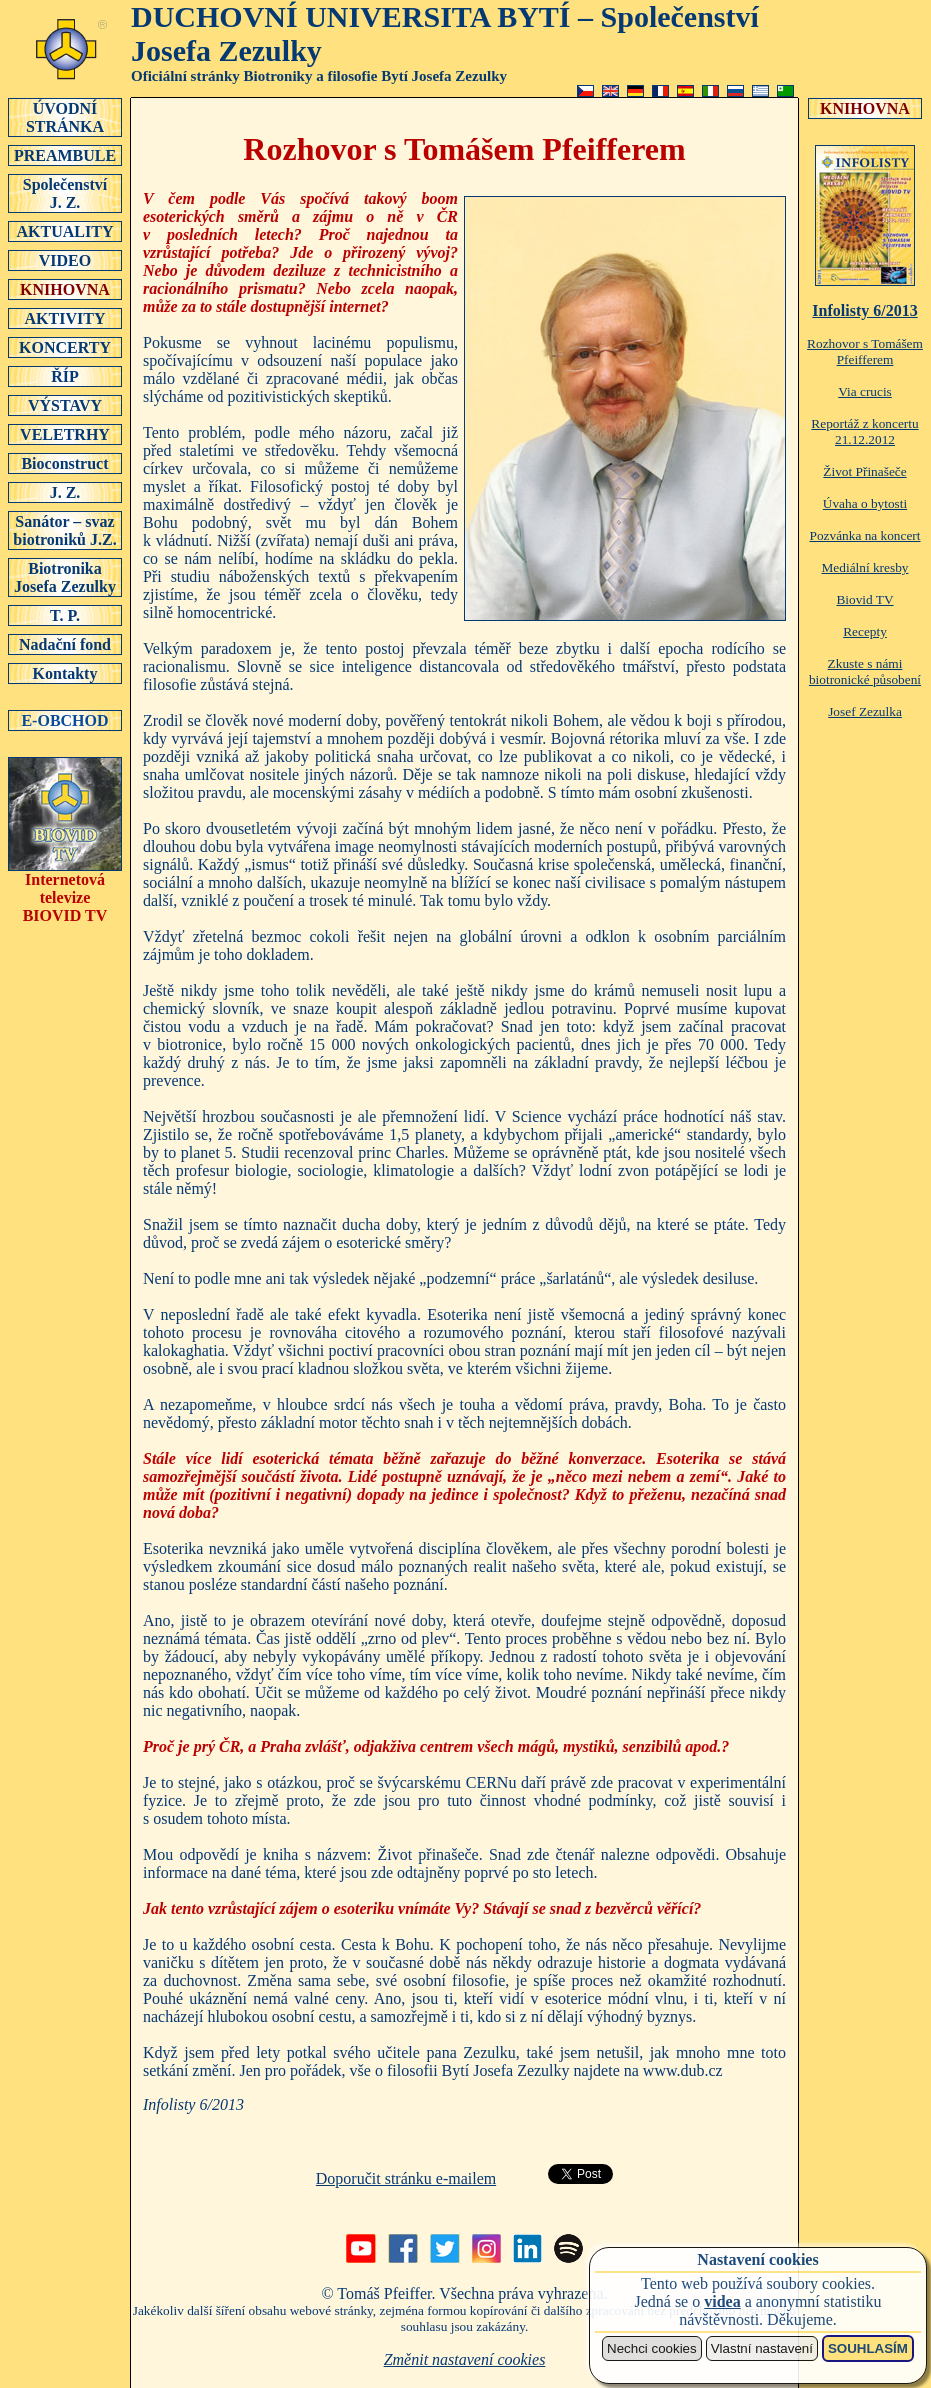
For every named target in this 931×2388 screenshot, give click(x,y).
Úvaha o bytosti (865, 503)
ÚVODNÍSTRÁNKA (65, 117)
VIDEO (65, 260)
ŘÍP (65, 376)
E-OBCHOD (65, 720)
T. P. (65, 615)
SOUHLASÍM (868, 2348)
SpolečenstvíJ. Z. (65, 193)
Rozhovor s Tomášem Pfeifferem (865, 351)
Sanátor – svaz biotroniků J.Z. (65, 530)
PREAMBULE (65, 155)
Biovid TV (864, 599)
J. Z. (65, 492)
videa (722, 2301)
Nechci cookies (652, 2348)
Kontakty (65, 673)
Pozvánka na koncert (864, 535)
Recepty (865, 631)
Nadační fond (65, 644)
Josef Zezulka (865, 711)
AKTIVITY (65, 318)
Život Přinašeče (864, 471)
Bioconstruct (65, 463)
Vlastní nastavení (762, 2348)
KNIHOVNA (65, 289)
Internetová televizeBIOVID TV (65, 890)
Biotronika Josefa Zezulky (65, 577)
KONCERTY (65, 347)
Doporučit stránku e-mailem (406, 2178)
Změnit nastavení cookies (465, 2359)
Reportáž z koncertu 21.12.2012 (864, 431)
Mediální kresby (865, 567)
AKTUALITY (65, 231)
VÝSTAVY (65, 405)
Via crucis (865, 391)
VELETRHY (65, 434)
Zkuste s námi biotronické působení (865, 671)
